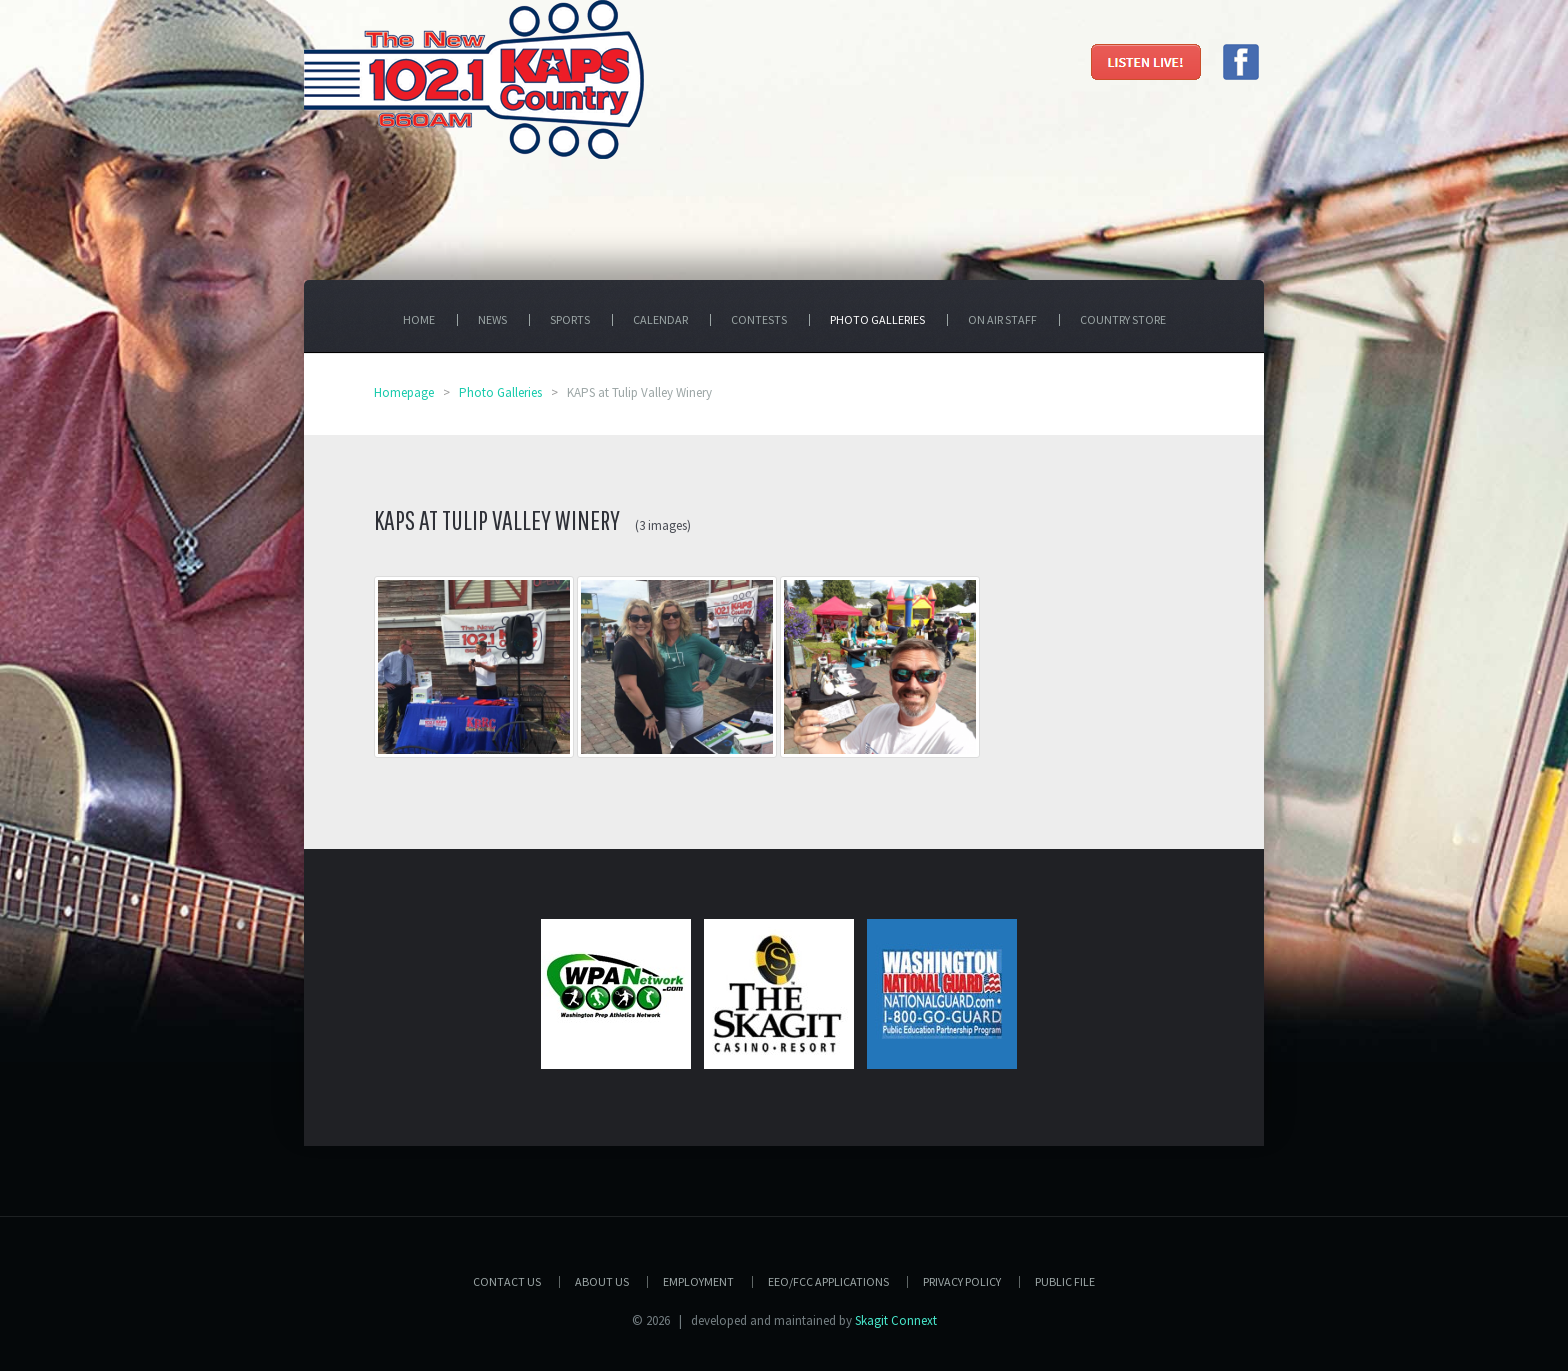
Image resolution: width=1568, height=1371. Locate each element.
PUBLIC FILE (1065, 1281)
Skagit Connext (896, 1320)
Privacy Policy (962, 1281)
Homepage (404, 392)
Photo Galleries (500, 392)
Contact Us (507, 1281)
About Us (602, 1281)
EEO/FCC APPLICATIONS (828, 1281)
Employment (698, 1281)
